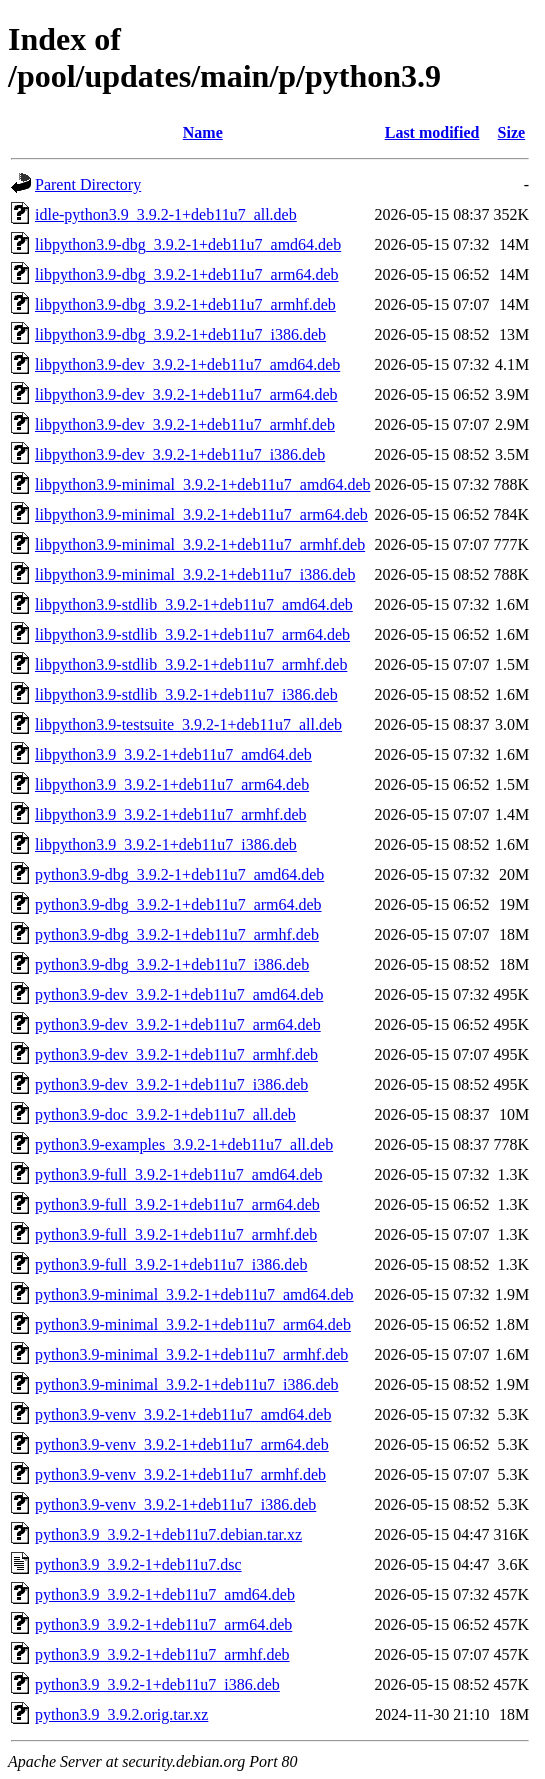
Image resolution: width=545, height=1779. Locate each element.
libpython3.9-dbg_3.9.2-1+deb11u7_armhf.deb (185, 304)
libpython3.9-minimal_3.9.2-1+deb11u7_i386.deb (195, 574)
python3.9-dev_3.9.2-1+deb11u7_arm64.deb (178, 1024)
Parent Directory (88, 184)
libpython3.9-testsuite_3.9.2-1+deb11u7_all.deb (188, 724)
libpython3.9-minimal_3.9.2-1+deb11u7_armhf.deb (200, 544)
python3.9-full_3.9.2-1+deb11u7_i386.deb (171, 1264)
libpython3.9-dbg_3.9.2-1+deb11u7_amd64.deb (188, 244)
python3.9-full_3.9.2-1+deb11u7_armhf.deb (176, 1234)
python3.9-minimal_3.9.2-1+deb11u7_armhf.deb (191, 1354)
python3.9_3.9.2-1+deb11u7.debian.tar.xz (168, 1534)
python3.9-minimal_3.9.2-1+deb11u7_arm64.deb (193, 1324)
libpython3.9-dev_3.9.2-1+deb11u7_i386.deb (180, 454)
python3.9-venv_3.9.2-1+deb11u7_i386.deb (175, 1504)
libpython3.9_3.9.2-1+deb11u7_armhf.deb (171, 814)
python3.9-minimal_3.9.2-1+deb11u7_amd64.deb (194, 1294)
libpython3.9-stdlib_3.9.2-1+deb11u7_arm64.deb (192, 634)
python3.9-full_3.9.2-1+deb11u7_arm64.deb (177, 1204)
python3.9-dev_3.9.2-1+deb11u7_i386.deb (171, 1084)
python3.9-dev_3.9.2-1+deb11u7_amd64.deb (179, 994)
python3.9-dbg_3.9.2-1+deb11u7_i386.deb (172, 964)
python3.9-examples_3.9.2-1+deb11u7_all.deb (184, 1144)
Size (512, 132)
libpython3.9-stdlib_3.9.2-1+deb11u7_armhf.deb (191, 664)
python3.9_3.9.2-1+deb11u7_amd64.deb (165, 1594)
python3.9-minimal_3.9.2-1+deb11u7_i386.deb (187, 1384)
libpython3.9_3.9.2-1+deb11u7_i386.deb (166, 844)
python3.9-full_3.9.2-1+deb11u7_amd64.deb (179, 1174)
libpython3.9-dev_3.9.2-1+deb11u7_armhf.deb (185, 424)
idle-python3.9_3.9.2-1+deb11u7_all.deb (166, 214)
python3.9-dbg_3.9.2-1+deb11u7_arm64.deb (178, 904)
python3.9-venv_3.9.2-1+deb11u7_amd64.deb (183, 1414)
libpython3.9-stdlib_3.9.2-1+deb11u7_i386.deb (186, 694)
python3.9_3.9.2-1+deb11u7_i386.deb (157, 1684)
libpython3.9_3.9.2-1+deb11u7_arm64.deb (172, 784)
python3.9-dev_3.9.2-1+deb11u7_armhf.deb (176, 1054)
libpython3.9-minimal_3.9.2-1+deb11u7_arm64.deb (201, 514)
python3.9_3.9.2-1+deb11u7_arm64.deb (163, 1624)
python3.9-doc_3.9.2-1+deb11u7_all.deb (165, 1114)
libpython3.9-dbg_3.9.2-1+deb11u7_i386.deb (180, 334)
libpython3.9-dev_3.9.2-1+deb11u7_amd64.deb (187, 364)
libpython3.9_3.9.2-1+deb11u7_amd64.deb (173, 754)
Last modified (432, 132)
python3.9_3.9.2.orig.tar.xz (121, 1714)
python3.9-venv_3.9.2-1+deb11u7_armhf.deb (180, 1474)
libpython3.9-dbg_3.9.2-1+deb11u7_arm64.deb (187, 274)
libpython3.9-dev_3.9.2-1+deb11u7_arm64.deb (186, 394)
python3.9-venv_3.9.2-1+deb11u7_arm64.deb (182, 1444)
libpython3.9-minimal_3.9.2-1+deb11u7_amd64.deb (203, 484)
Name (203, 132)
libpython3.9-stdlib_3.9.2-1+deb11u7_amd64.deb (194, 604)
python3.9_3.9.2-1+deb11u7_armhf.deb (162, 1654)
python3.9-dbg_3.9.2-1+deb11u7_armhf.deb (177, 934)
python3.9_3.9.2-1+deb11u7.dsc (138, 1564)
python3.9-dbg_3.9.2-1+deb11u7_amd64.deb (179, 874)
